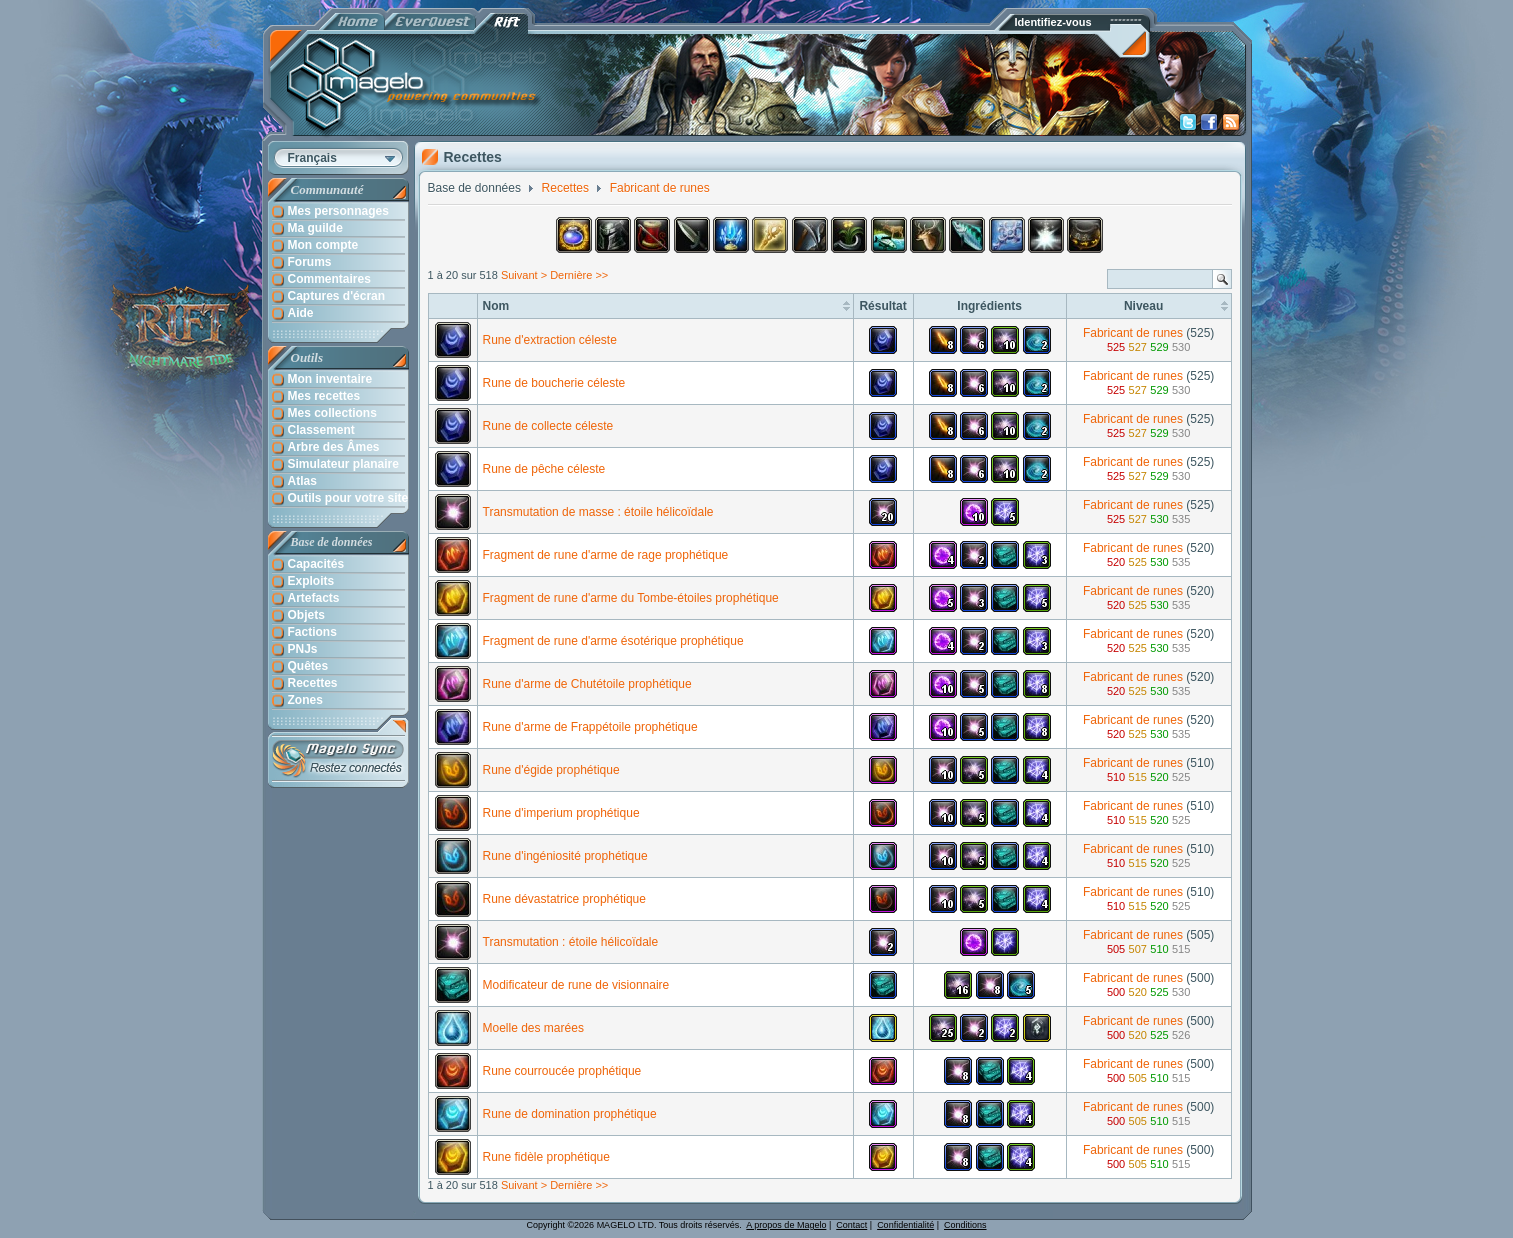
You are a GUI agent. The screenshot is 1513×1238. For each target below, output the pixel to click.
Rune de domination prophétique (570, 1114)
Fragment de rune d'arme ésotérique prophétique (613, 641)
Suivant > (524, 275)
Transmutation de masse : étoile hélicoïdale (598, 512)
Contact (851, 1225)
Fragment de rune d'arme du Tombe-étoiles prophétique (631, 598)
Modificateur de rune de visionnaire (576, 985)
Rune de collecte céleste (548, 426)
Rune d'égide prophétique (551, 770)
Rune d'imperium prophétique (561, 813)
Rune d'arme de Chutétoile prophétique (587, 684)
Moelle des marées (533, 1028)
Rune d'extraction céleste (550, 340)
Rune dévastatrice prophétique (564, 899)
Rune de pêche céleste (544, 469)
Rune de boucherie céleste (554, 383)
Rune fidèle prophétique (546, 1157)
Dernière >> (579, 275)
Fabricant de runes (1133, 333)
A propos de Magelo (786, 1225)
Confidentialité (905, 1225)
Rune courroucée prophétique (562, 1071)
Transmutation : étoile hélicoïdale (571, 942)
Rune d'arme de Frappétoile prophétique (590, 727)
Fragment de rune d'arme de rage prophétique (606, 555)
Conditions (965, 1225)
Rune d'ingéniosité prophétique (565, 856)
